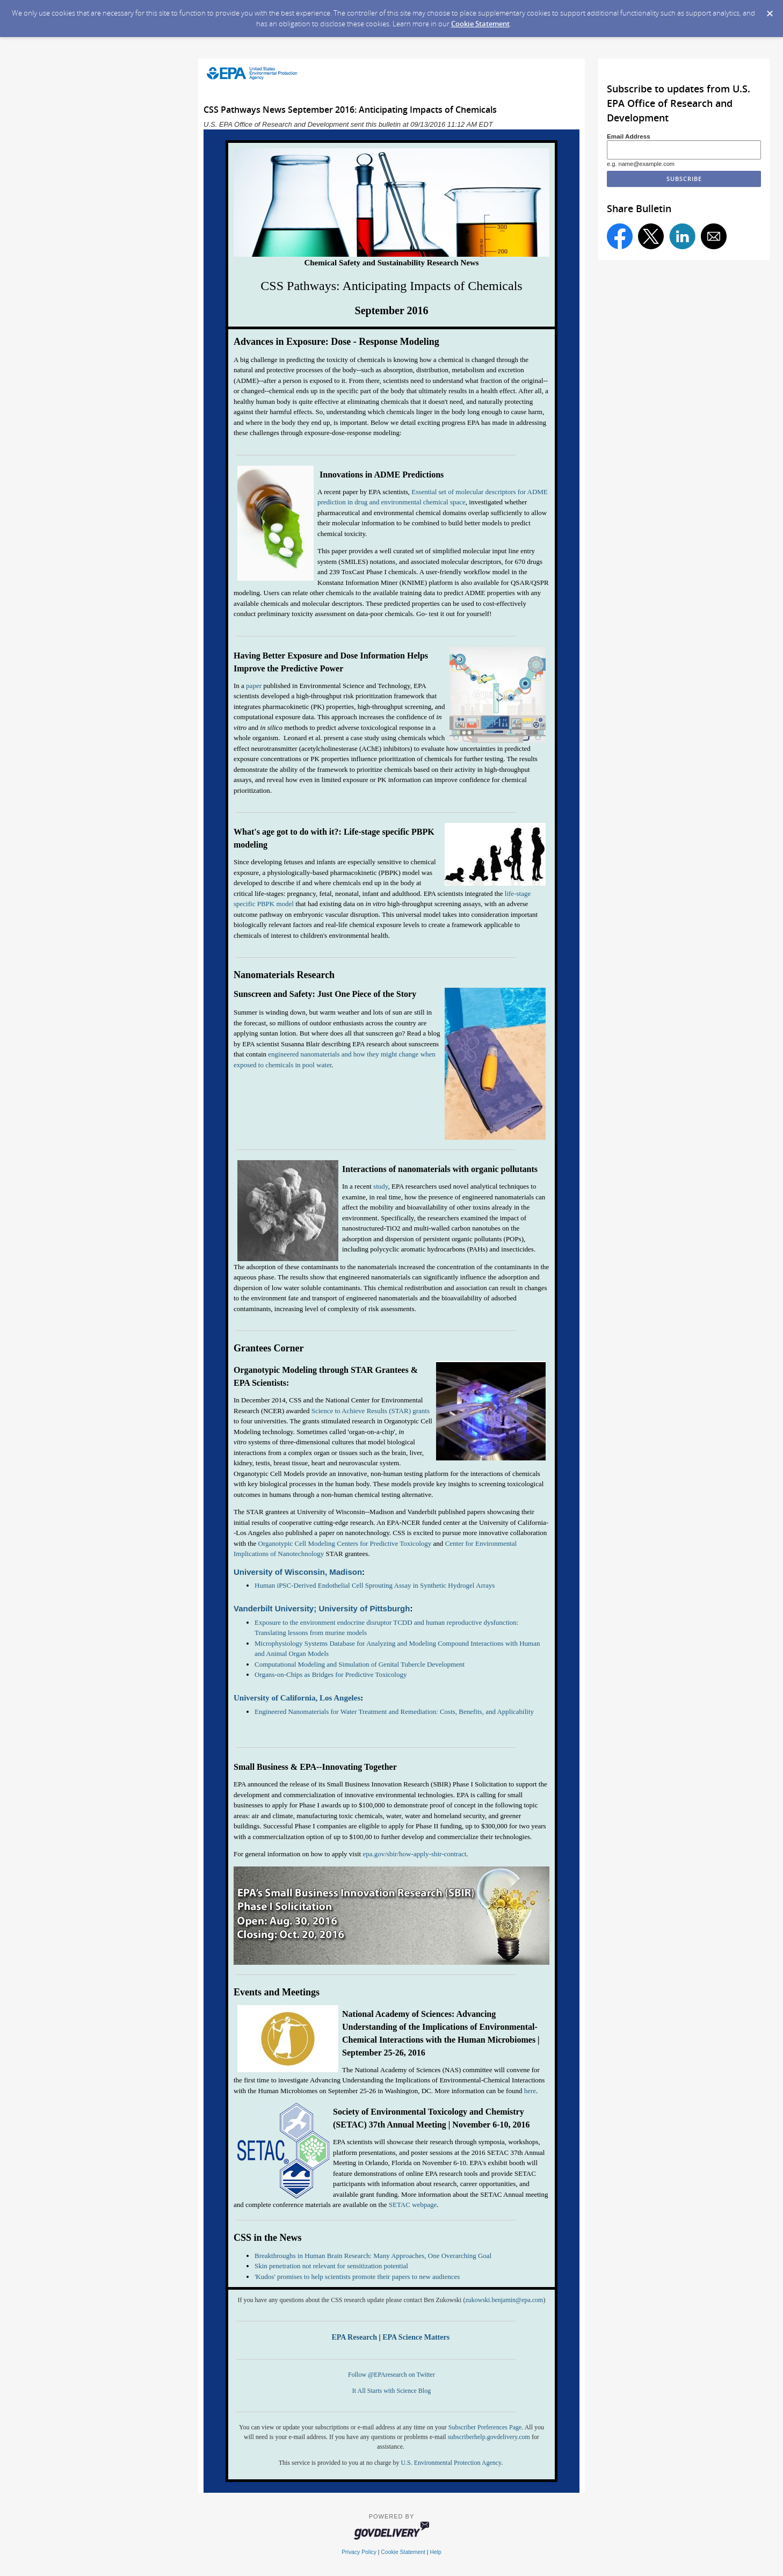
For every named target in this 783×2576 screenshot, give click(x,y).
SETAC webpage (413, 2205)
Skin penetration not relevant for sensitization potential (331, 2266)
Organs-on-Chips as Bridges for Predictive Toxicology (331, 1674)
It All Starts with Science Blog (391, 2390)
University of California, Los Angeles (297, 1698)
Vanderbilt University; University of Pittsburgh (322, 1608)
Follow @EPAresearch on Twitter (391, 2374)
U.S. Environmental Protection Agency (451, 2462)
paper (254, 686)
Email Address (628, 136)
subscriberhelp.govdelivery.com (489, 2437)
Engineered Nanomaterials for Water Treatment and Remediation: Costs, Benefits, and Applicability (394, 1711)
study (380, 1186)
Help (435, 2552)
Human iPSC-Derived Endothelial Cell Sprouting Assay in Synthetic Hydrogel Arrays (375, 1585)
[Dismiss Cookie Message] (769, 10)
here (530, 2091)
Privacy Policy (359, 2552)
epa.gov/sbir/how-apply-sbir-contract (414, 1854)
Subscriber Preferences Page (485, 2427)
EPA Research (354, 2337)
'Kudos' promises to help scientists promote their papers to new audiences (357, 2277)
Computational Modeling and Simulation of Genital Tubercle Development (360, 1664)
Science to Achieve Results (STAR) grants (370, 1411)
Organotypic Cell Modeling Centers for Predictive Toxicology (345, 1543)
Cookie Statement (480, 23)
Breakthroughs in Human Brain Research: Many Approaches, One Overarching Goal (373, 2256)
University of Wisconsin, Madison (298, 1571)
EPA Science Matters (416, 2337)
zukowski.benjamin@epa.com (504, 2300)
